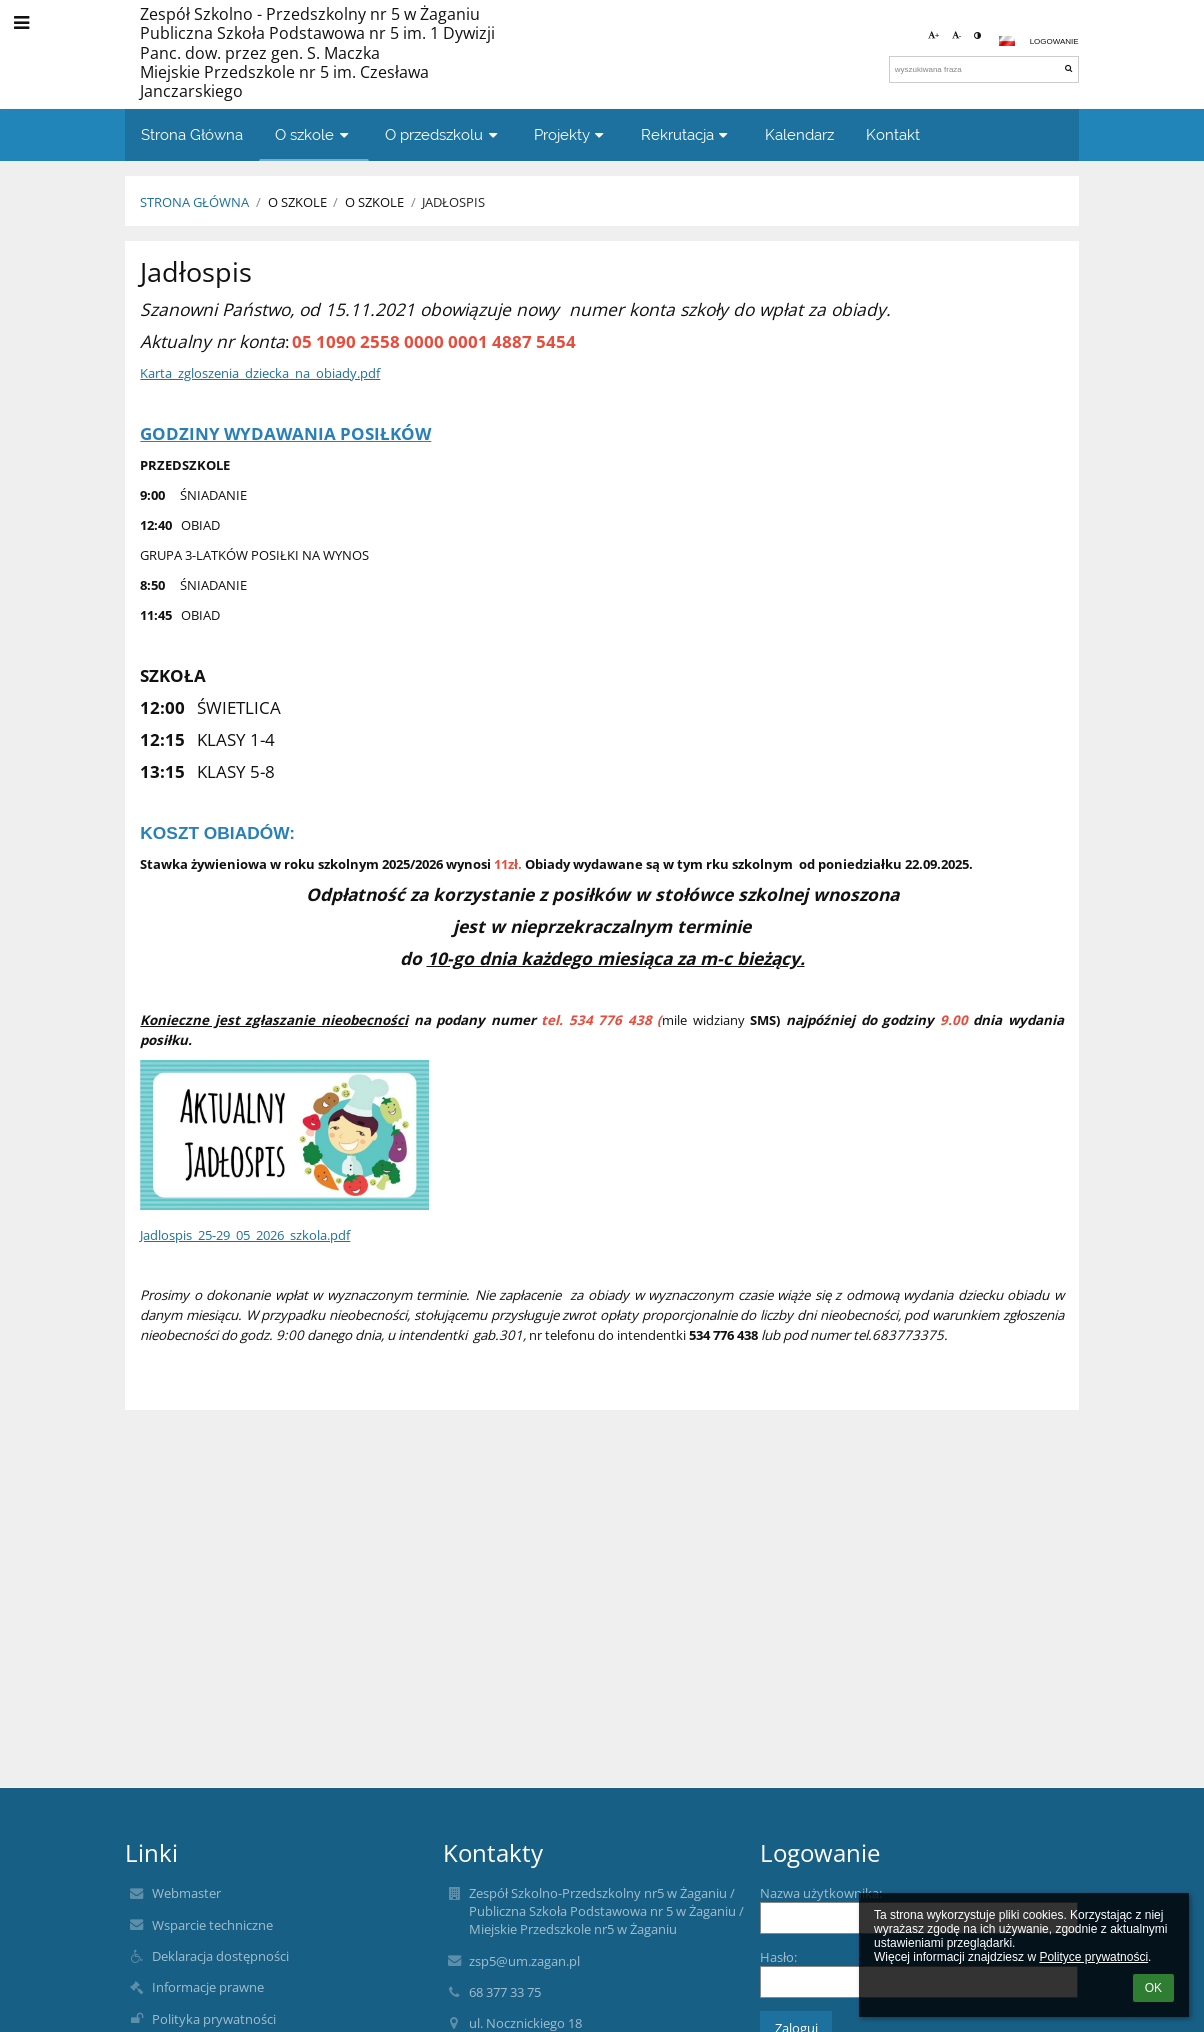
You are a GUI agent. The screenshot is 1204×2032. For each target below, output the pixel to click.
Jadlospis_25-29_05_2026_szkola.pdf (245, 1235)
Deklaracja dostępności (220, 1956)
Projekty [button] (571, 134)
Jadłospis (453, 202)
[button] (1007, 41)
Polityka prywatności (214, 2019)
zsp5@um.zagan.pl (524, 1961)
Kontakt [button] (893, 134)
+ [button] (934, 35)
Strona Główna (194, 202)
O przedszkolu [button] (443, 134)
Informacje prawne (208, 1987)
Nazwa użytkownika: (821, 1893)
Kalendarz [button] (799, 134)
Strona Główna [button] (192, 134)
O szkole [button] (314, 134)
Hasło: (778, 1957)
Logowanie (1054, 41)
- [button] (957, 35)
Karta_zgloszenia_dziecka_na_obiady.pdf (260, 373)
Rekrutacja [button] (687, 134)
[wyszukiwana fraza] (984, 69)
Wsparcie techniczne (212, 1925)
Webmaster (186, 1893)
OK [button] (1153, 1988)
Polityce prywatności (1093, 1957)
